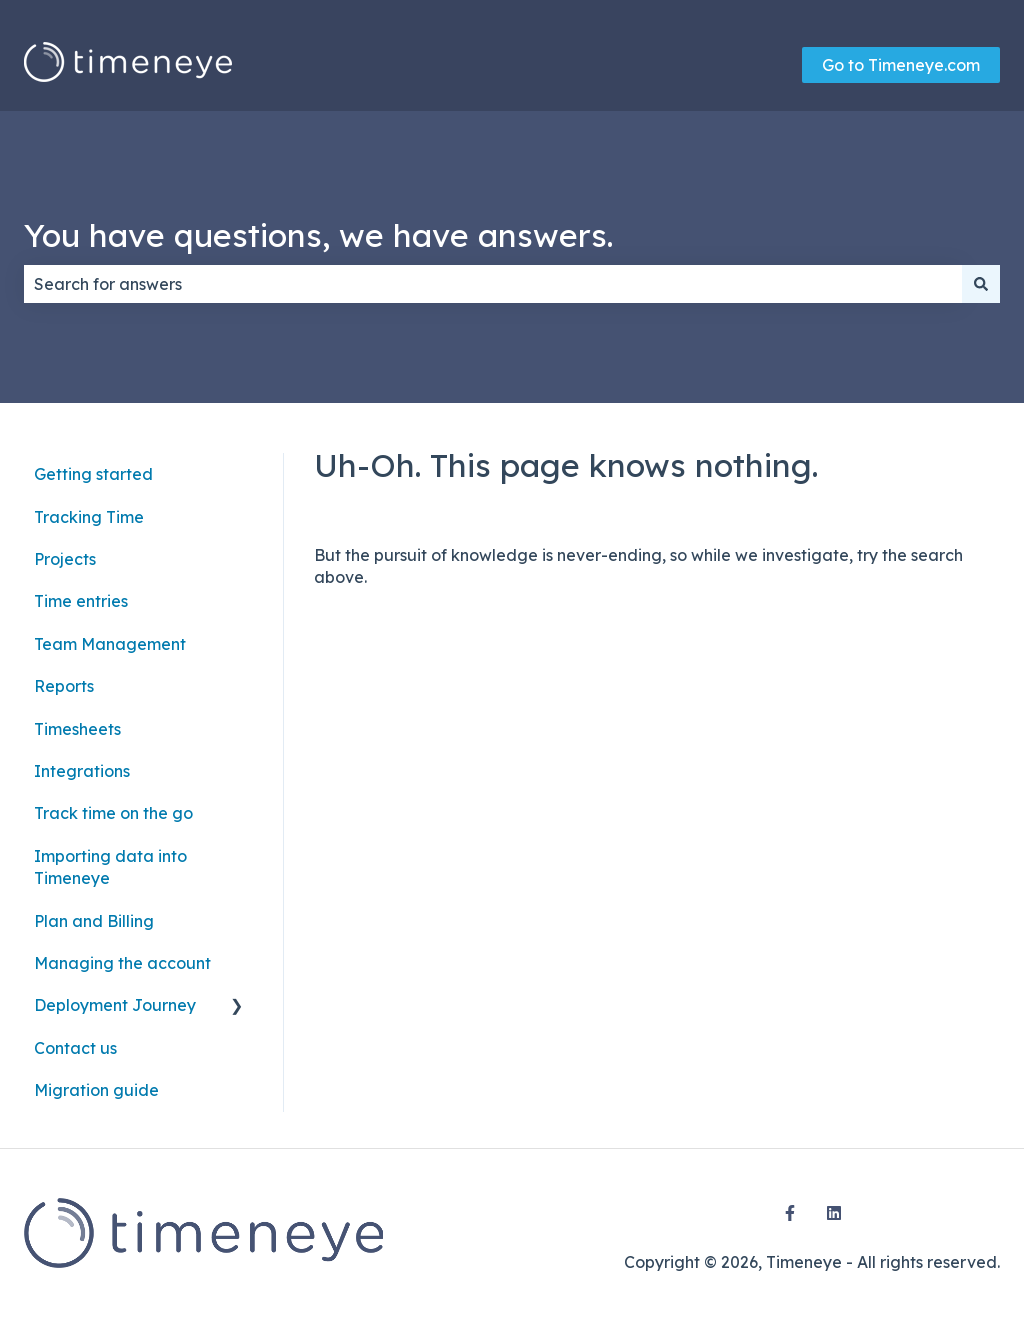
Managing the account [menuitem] (122, 963)
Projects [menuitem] (65, 559)
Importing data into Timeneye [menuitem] (110, 867)
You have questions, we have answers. (318, 235)
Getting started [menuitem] (93, 474)
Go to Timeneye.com (901, 65)
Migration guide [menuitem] (96, 1090)
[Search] (981, 284)
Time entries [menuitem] (81, 601)
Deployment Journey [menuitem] (115, 1005)
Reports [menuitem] (64, 686)
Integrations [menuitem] (82, 771)
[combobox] (493, 284)
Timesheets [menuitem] (77, 729)
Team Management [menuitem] (110, 644)
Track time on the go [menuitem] (113, 813)
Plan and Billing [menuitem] (94, 921)
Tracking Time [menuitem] (89, 517)
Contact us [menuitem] (75, 1048)
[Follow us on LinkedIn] (834, 1213)
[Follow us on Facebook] (790, 1213)
